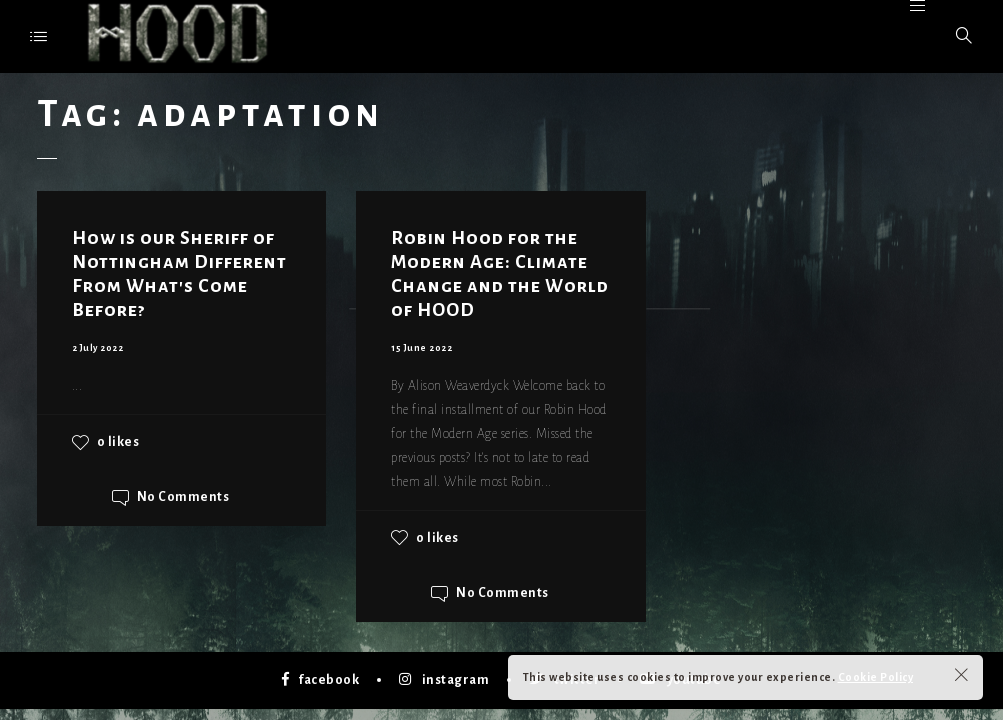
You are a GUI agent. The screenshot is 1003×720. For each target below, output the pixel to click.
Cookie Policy (876, 677)
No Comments (183, 498)
